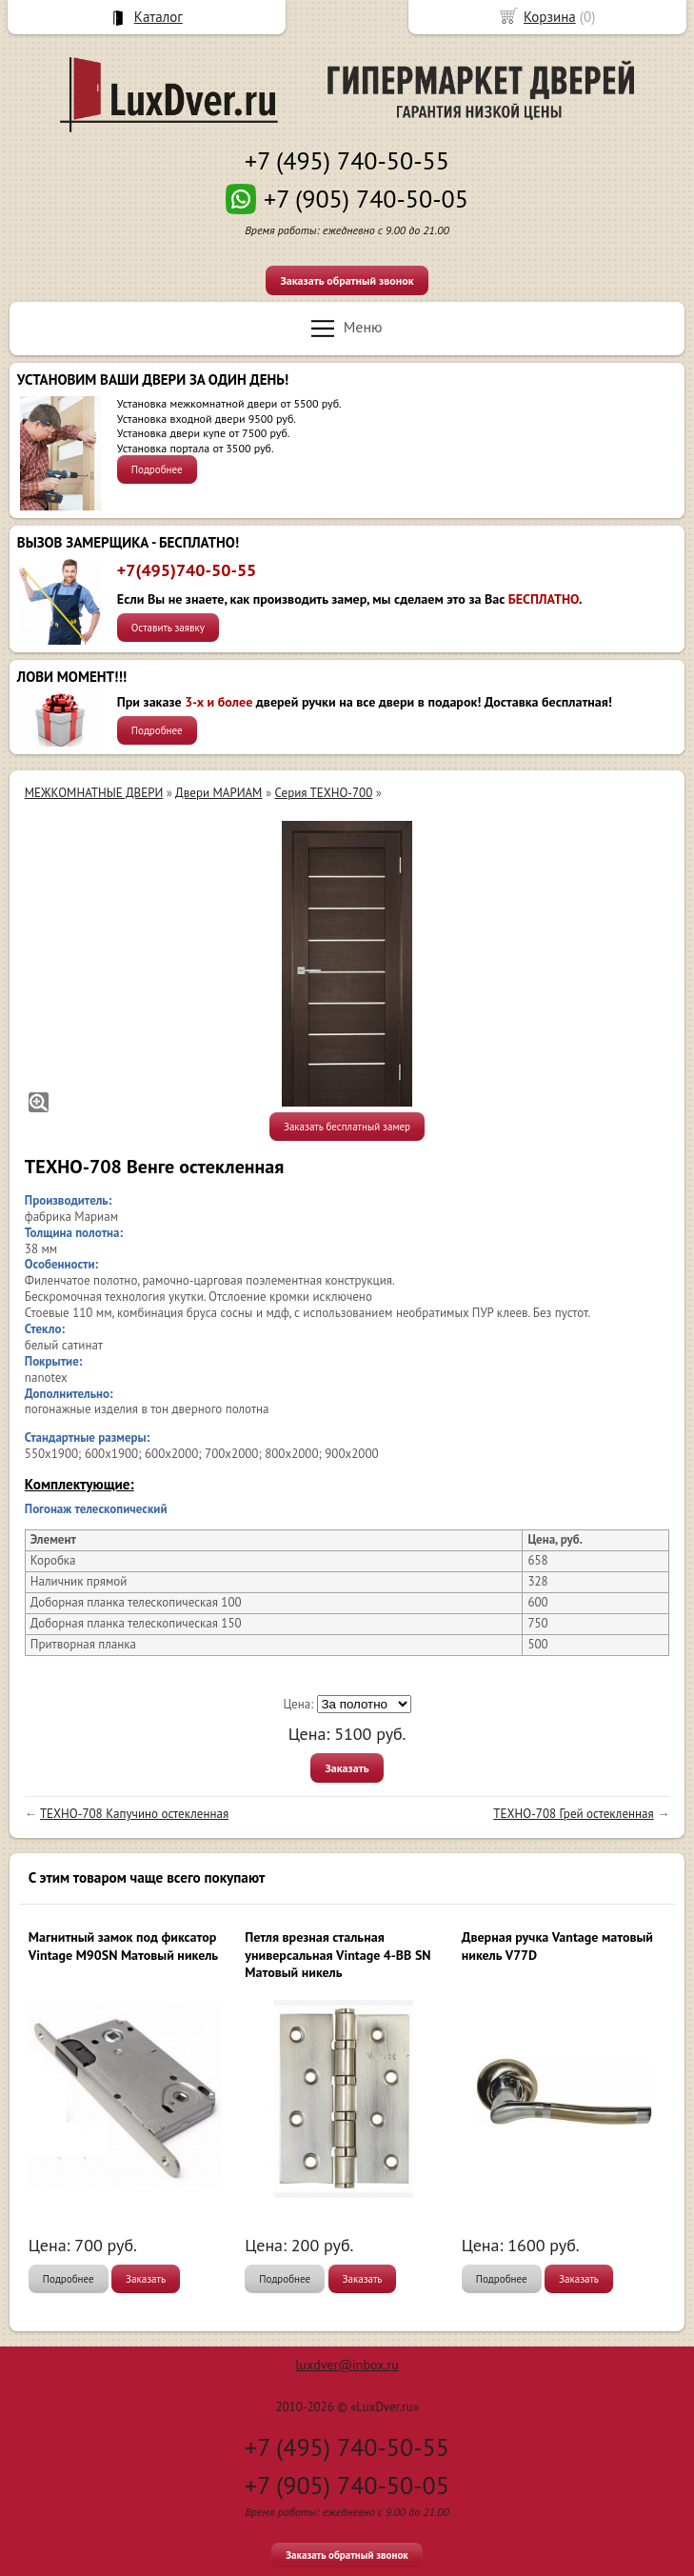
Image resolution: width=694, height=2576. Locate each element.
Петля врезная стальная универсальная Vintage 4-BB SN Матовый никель (337, 1954)
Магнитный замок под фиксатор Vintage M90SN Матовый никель (123, 1945)
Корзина (550, 17)
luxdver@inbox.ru (346, 2364)
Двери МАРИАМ (218, 793)
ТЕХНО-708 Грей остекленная (573, 1814)
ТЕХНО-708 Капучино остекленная (134, 1814)
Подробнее (157, 469)
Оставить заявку (168, 627)
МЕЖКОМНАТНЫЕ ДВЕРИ (94, 793)
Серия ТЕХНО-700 (324, 793)
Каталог (158, 17)
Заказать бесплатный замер (347, 1126)
